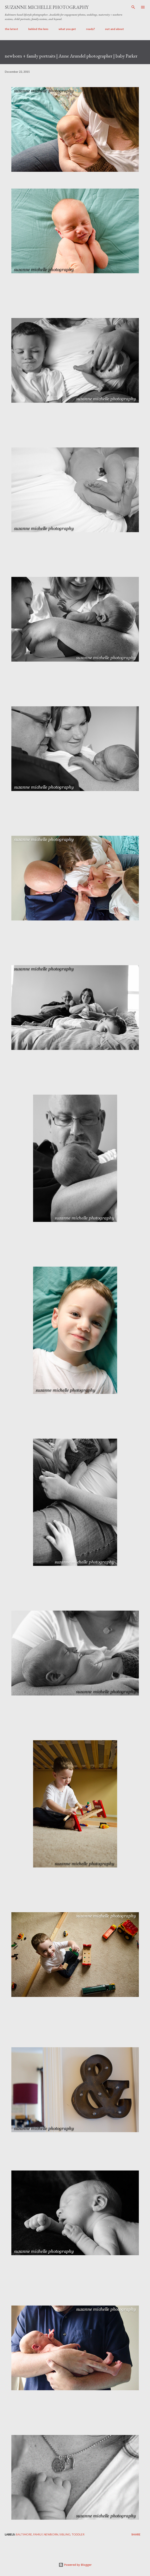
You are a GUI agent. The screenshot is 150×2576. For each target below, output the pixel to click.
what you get (67, 29)
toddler (78, 2534)
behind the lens (38, 29)
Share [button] (135, 2534)
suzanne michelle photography (46, 7)
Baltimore (24, 2534)
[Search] (133, 7)
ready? (90, 29)
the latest (11, 29)
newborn (51, 2534)
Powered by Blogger (75, 2565)
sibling (64, 2534)
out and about (114, 29)
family (38, 2534)
